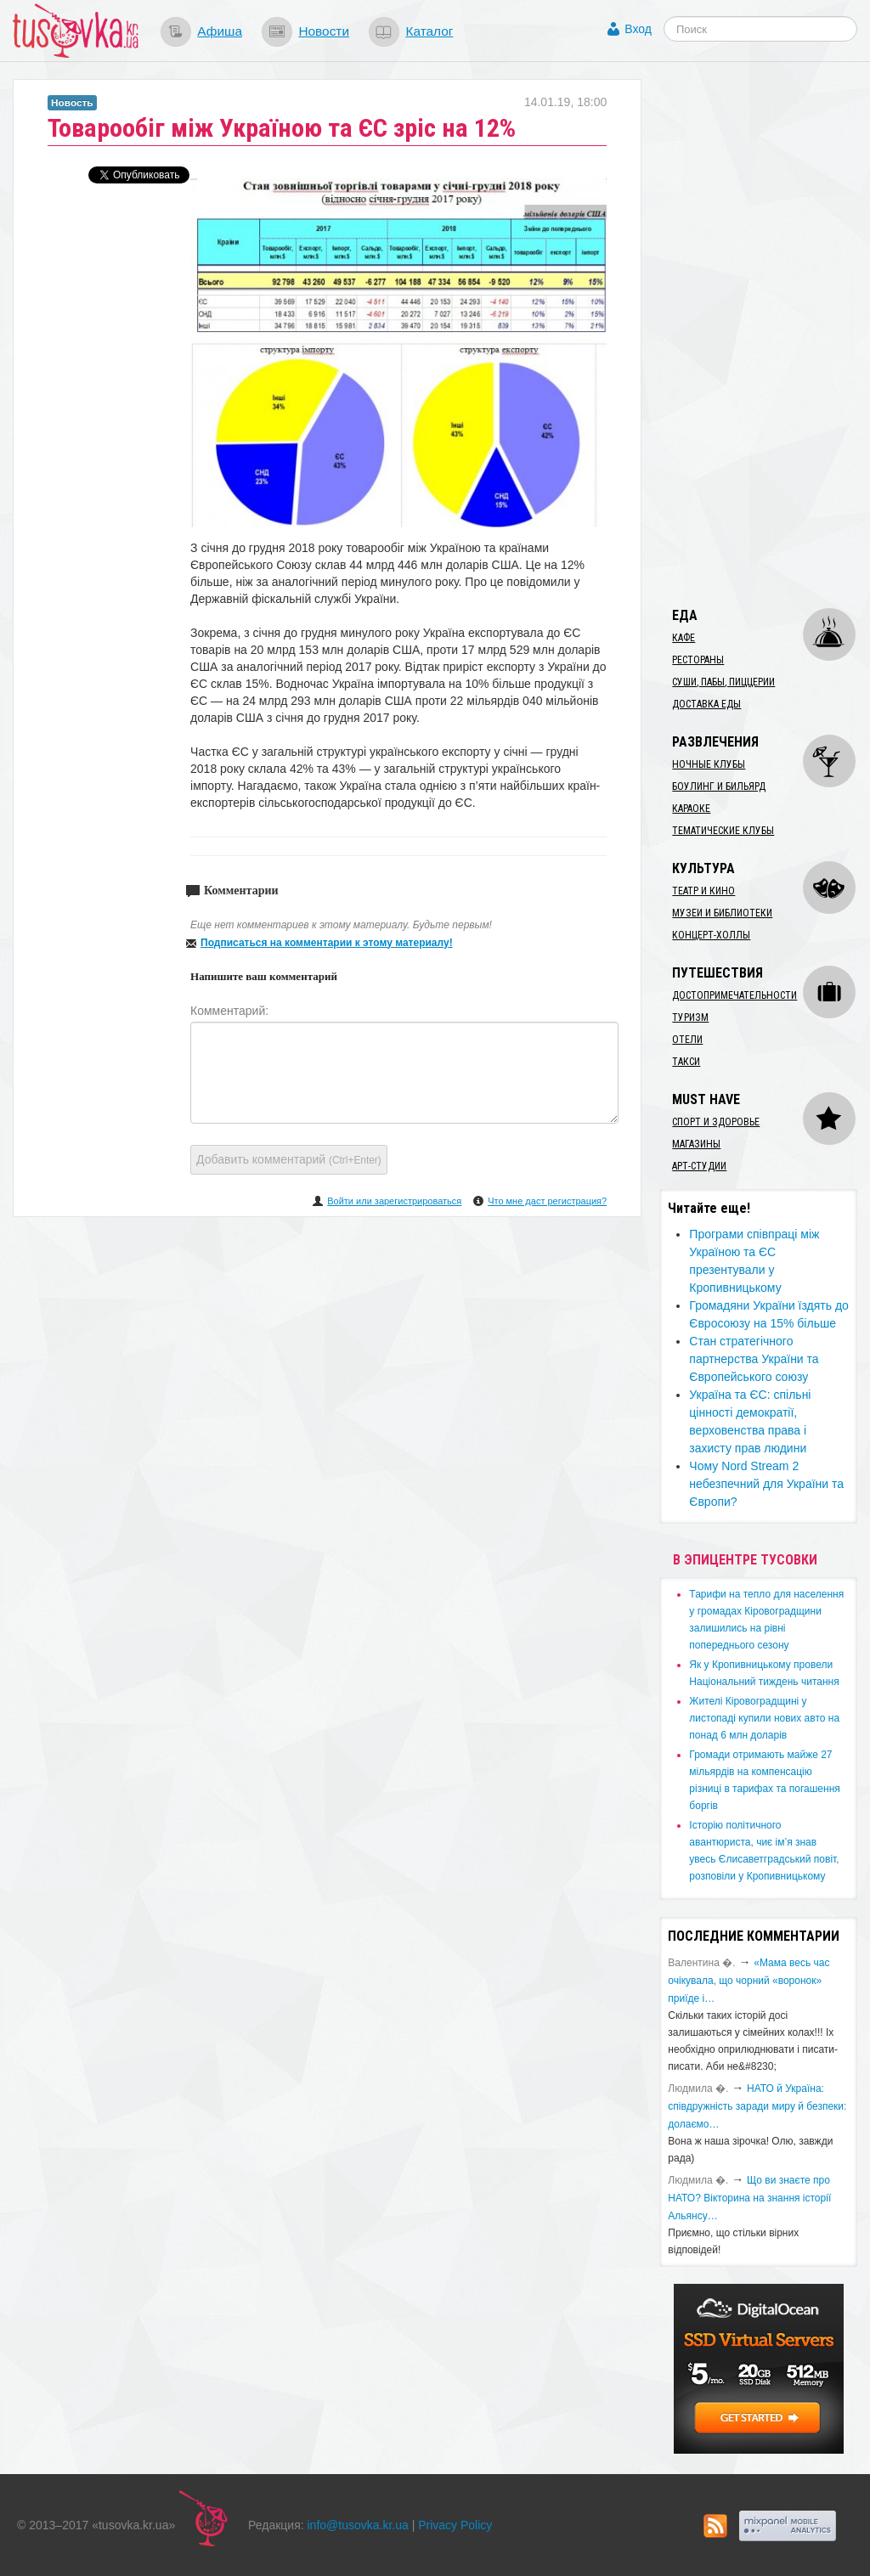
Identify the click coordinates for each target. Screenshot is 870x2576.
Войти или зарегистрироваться (394, 1201)
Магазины (696, 1144)
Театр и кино (703, 891)
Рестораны (698, 660)
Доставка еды (706, 704)
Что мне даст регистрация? (547, 1201)
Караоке (691, 809)
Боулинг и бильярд (718, 786)
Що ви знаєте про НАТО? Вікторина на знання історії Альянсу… (749, 2198)
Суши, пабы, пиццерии (723, 682)
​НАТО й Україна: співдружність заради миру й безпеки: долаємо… (757, 2106)
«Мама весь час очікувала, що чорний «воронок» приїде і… (748, 1980)
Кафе (683, 638)
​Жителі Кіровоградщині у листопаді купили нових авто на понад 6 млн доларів (764, 1718)
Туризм (690, 1017)
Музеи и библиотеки (722, 913)
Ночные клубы (708, 764)
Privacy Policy (455, 2525)
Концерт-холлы (711, 935)
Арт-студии (699, 1166)
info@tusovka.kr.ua (358, 2525)
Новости (323, 31)
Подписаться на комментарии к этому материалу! (327, 943)
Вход (638, 29)
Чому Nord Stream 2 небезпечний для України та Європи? (766, 1483)
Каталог (429, 31)
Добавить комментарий (288, 1159)
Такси (686, 1062)
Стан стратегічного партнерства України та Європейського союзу (753, 1359)
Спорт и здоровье (716, 1122)
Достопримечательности (734, 995)
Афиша (219, 31)
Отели (687, 1040)
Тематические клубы (723, 831)
